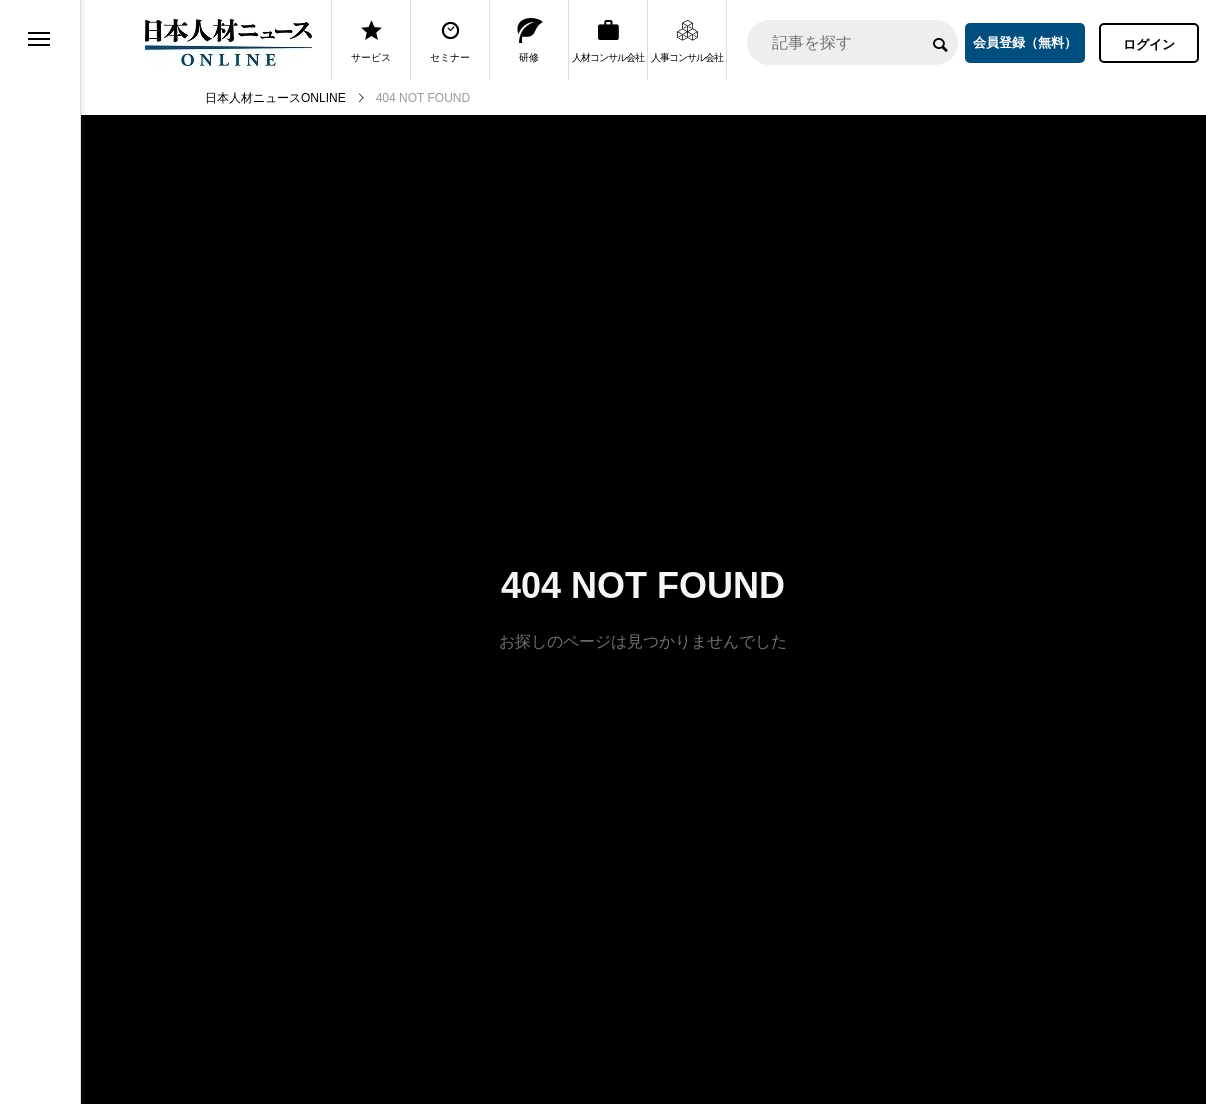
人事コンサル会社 (687, 40)
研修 (529, 40)
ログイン (1149, 44)
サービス (371, 40)
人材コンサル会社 (608, 40)
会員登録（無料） (1025, 42)
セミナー (450, 40)
